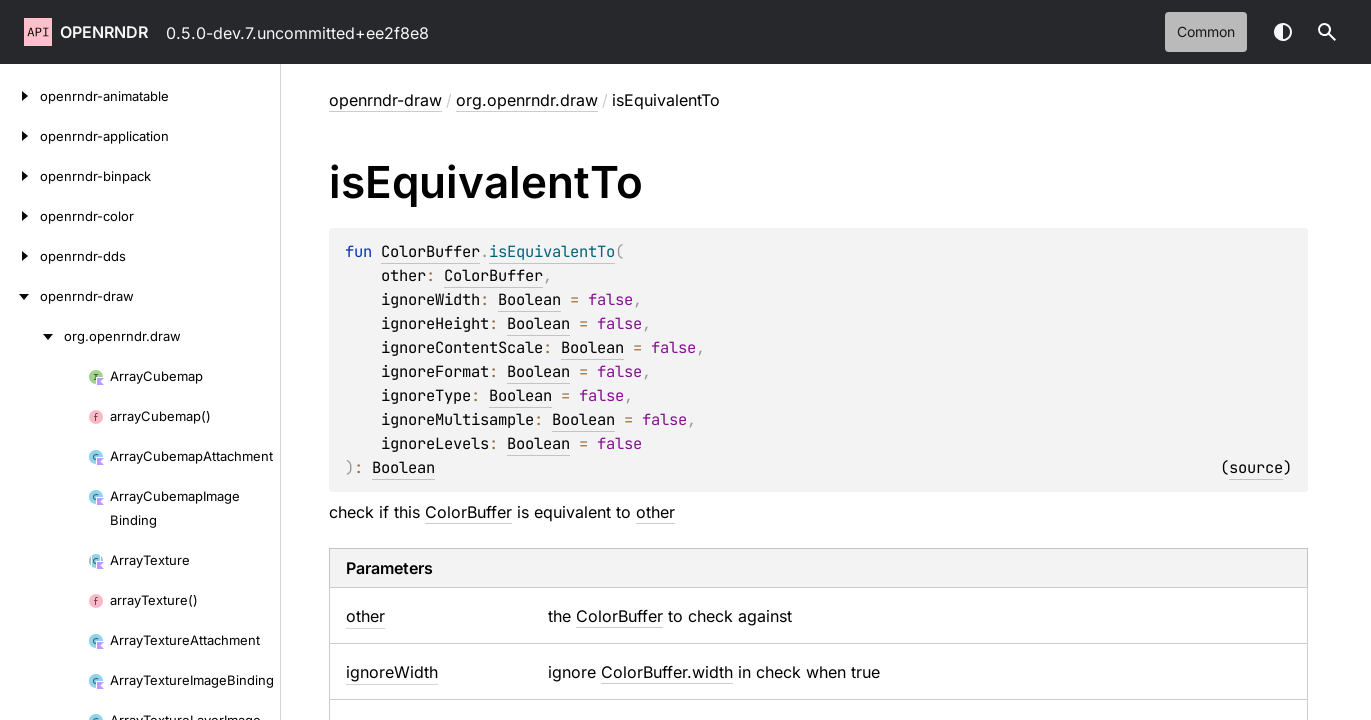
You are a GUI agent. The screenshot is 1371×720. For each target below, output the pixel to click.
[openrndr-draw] (20, 296)
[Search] (1327, 32)
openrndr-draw (385, 100)
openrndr (104, 32)
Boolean (529, 299)
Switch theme (1283, 32)
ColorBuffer (430, 251)
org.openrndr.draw (527, 100)
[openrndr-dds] (20, 256)
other (655, 512)
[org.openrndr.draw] (32, 336)
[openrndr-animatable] (20, 96)
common (1206, 31)
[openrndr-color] (20, 216)
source (1256, 467)
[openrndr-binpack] (20, 176)
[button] (1327, 32)
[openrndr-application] (20, 136)
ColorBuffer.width (667, 672)
